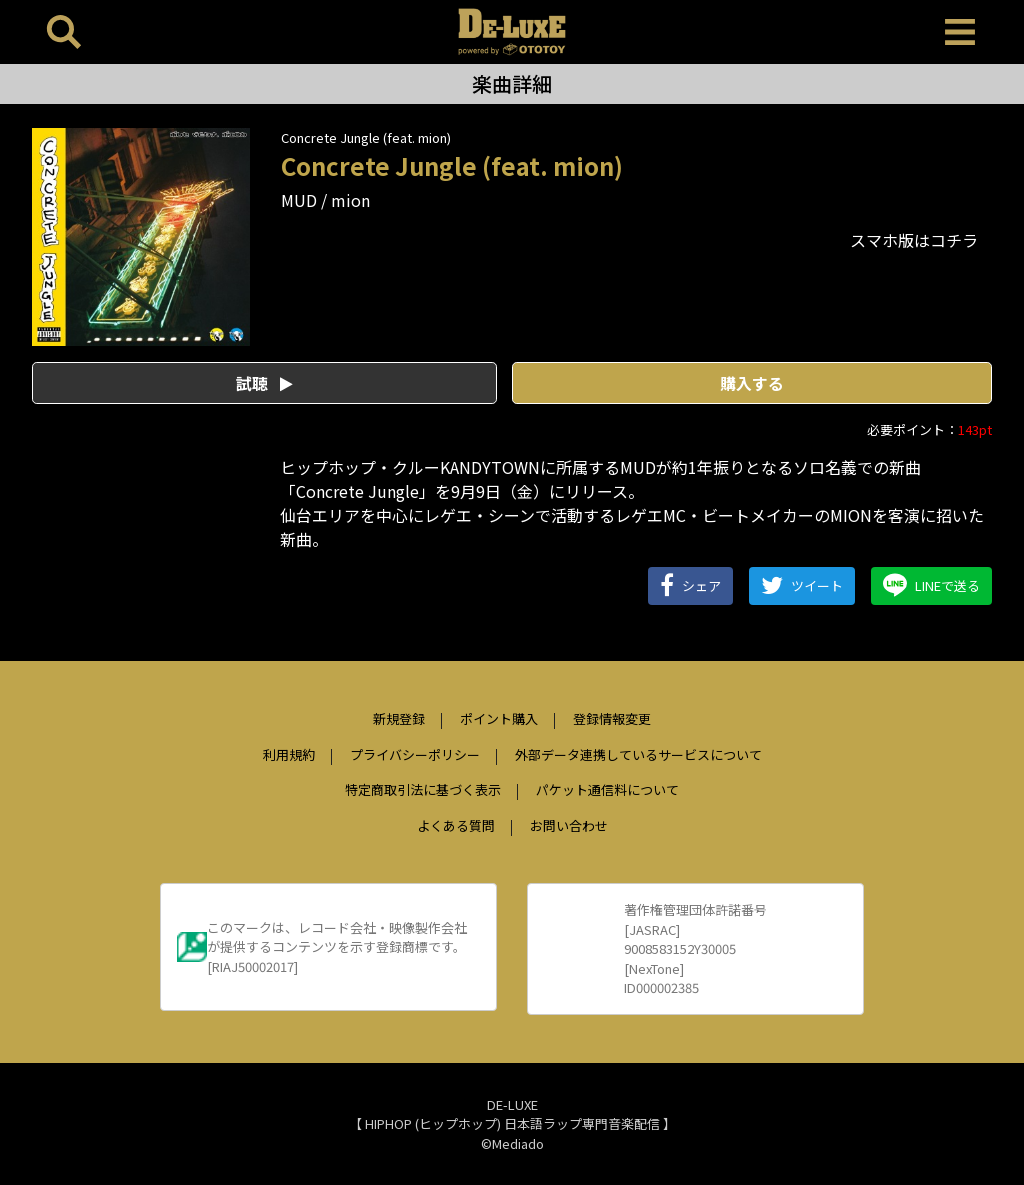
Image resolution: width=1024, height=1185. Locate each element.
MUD (299, 200)
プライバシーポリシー (415, 754)
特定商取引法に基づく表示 (423, 789)
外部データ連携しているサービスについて (638, 754)
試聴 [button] (264, 383)
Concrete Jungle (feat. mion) (366, 137)
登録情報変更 (612, 718)
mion (350, 200)
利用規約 (289, 754)
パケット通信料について (607, 789)
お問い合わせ (569, 825)
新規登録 (399, 718)
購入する (752, 383)
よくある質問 (456, 825)
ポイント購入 (499, 718)
